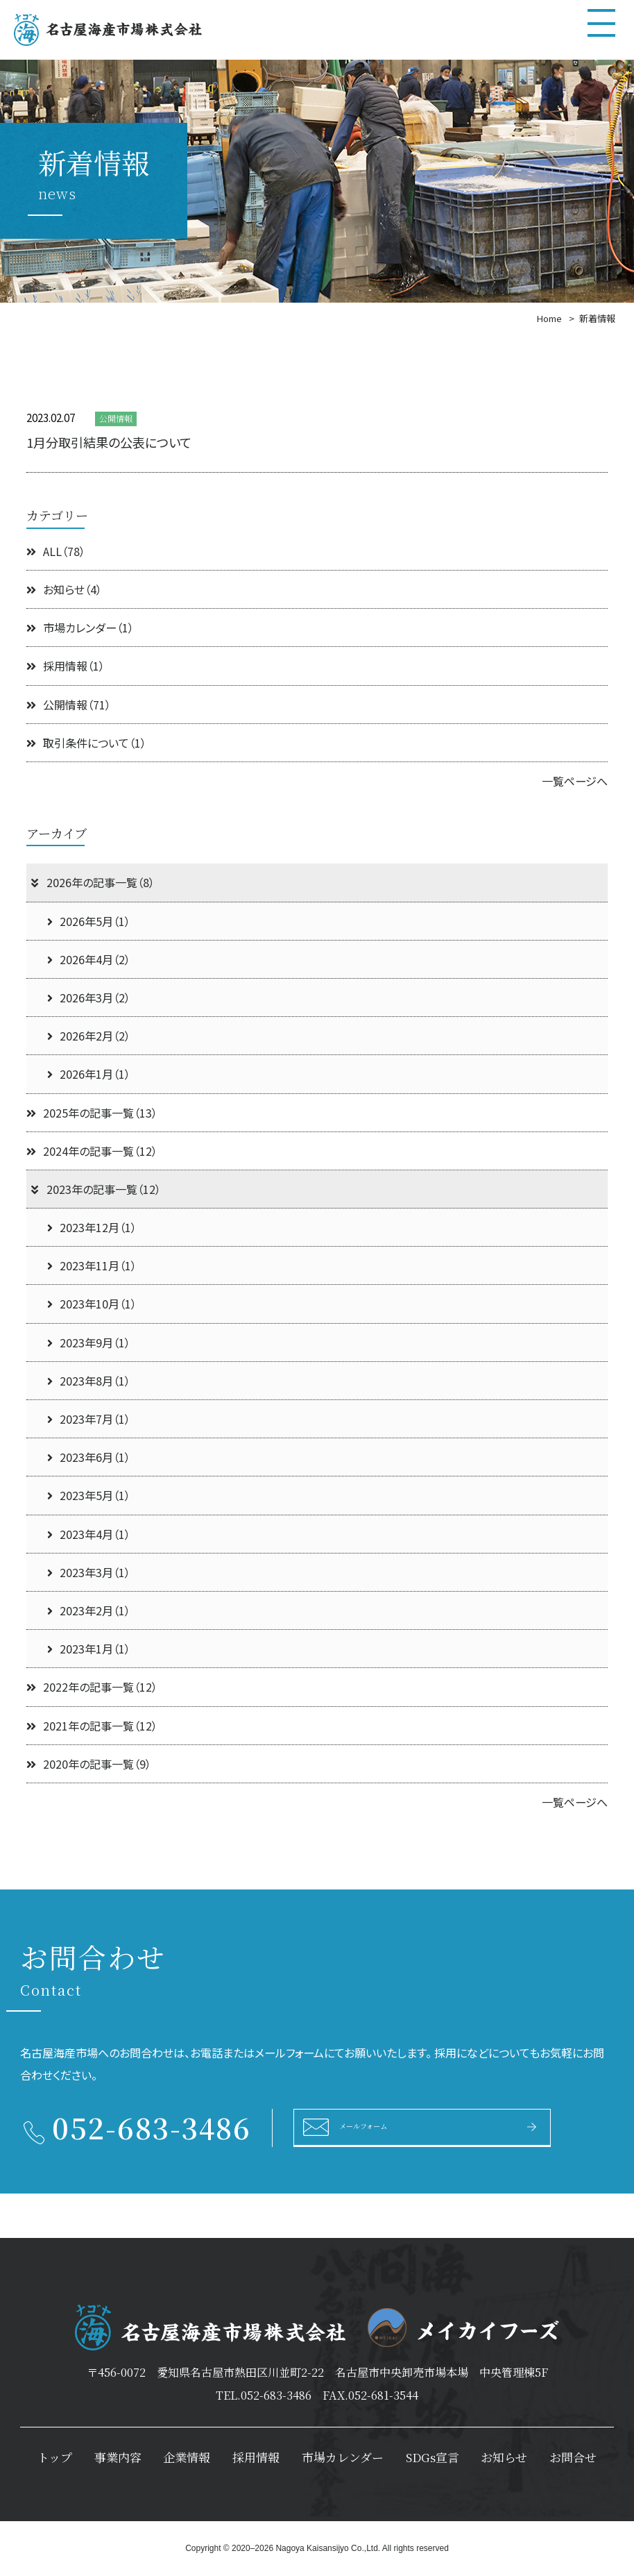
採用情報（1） (65, 665)
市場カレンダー (343, 2457)
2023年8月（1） (88, 1380)
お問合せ (573, 2457)
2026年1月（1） (88, 1074)
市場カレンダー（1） (80, 627)
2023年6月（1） (88, 1457)
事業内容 (118, 2457)
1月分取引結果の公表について (108, 442)
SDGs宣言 (432, 2457)
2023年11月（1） (92, 1265)
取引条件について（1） (86, 742)
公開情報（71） (68, 704)
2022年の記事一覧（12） (91, 1686)
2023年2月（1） (88, 1610)
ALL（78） (55, 551)
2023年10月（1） (92, 1303)
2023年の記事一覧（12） (95, 1189)
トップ (54, 2457)
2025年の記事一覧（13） (91, 1112)
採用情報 (256, 2457)
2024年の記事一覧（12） (91, 1151)
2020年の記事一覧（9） (88, 1764)
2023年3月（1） (88, 1572)
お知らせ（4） (64, 589)
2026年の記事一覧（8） (92, 882)
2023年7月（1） (88, 1419)
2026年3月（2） (88, 997)
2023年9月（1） (88, 1342)
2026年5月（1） (88, 921)
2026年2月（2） (88, 1035)
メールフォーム (382, 2126)
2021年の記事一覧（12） (91, 1725)
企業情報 (186, 2457)
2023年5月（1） (88, 1495)
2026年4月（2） (88, 959)
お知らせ (504, 2457)
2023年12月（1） (92, 1227)
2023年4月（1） (88, 1534)
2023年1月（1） (88, 1648)
